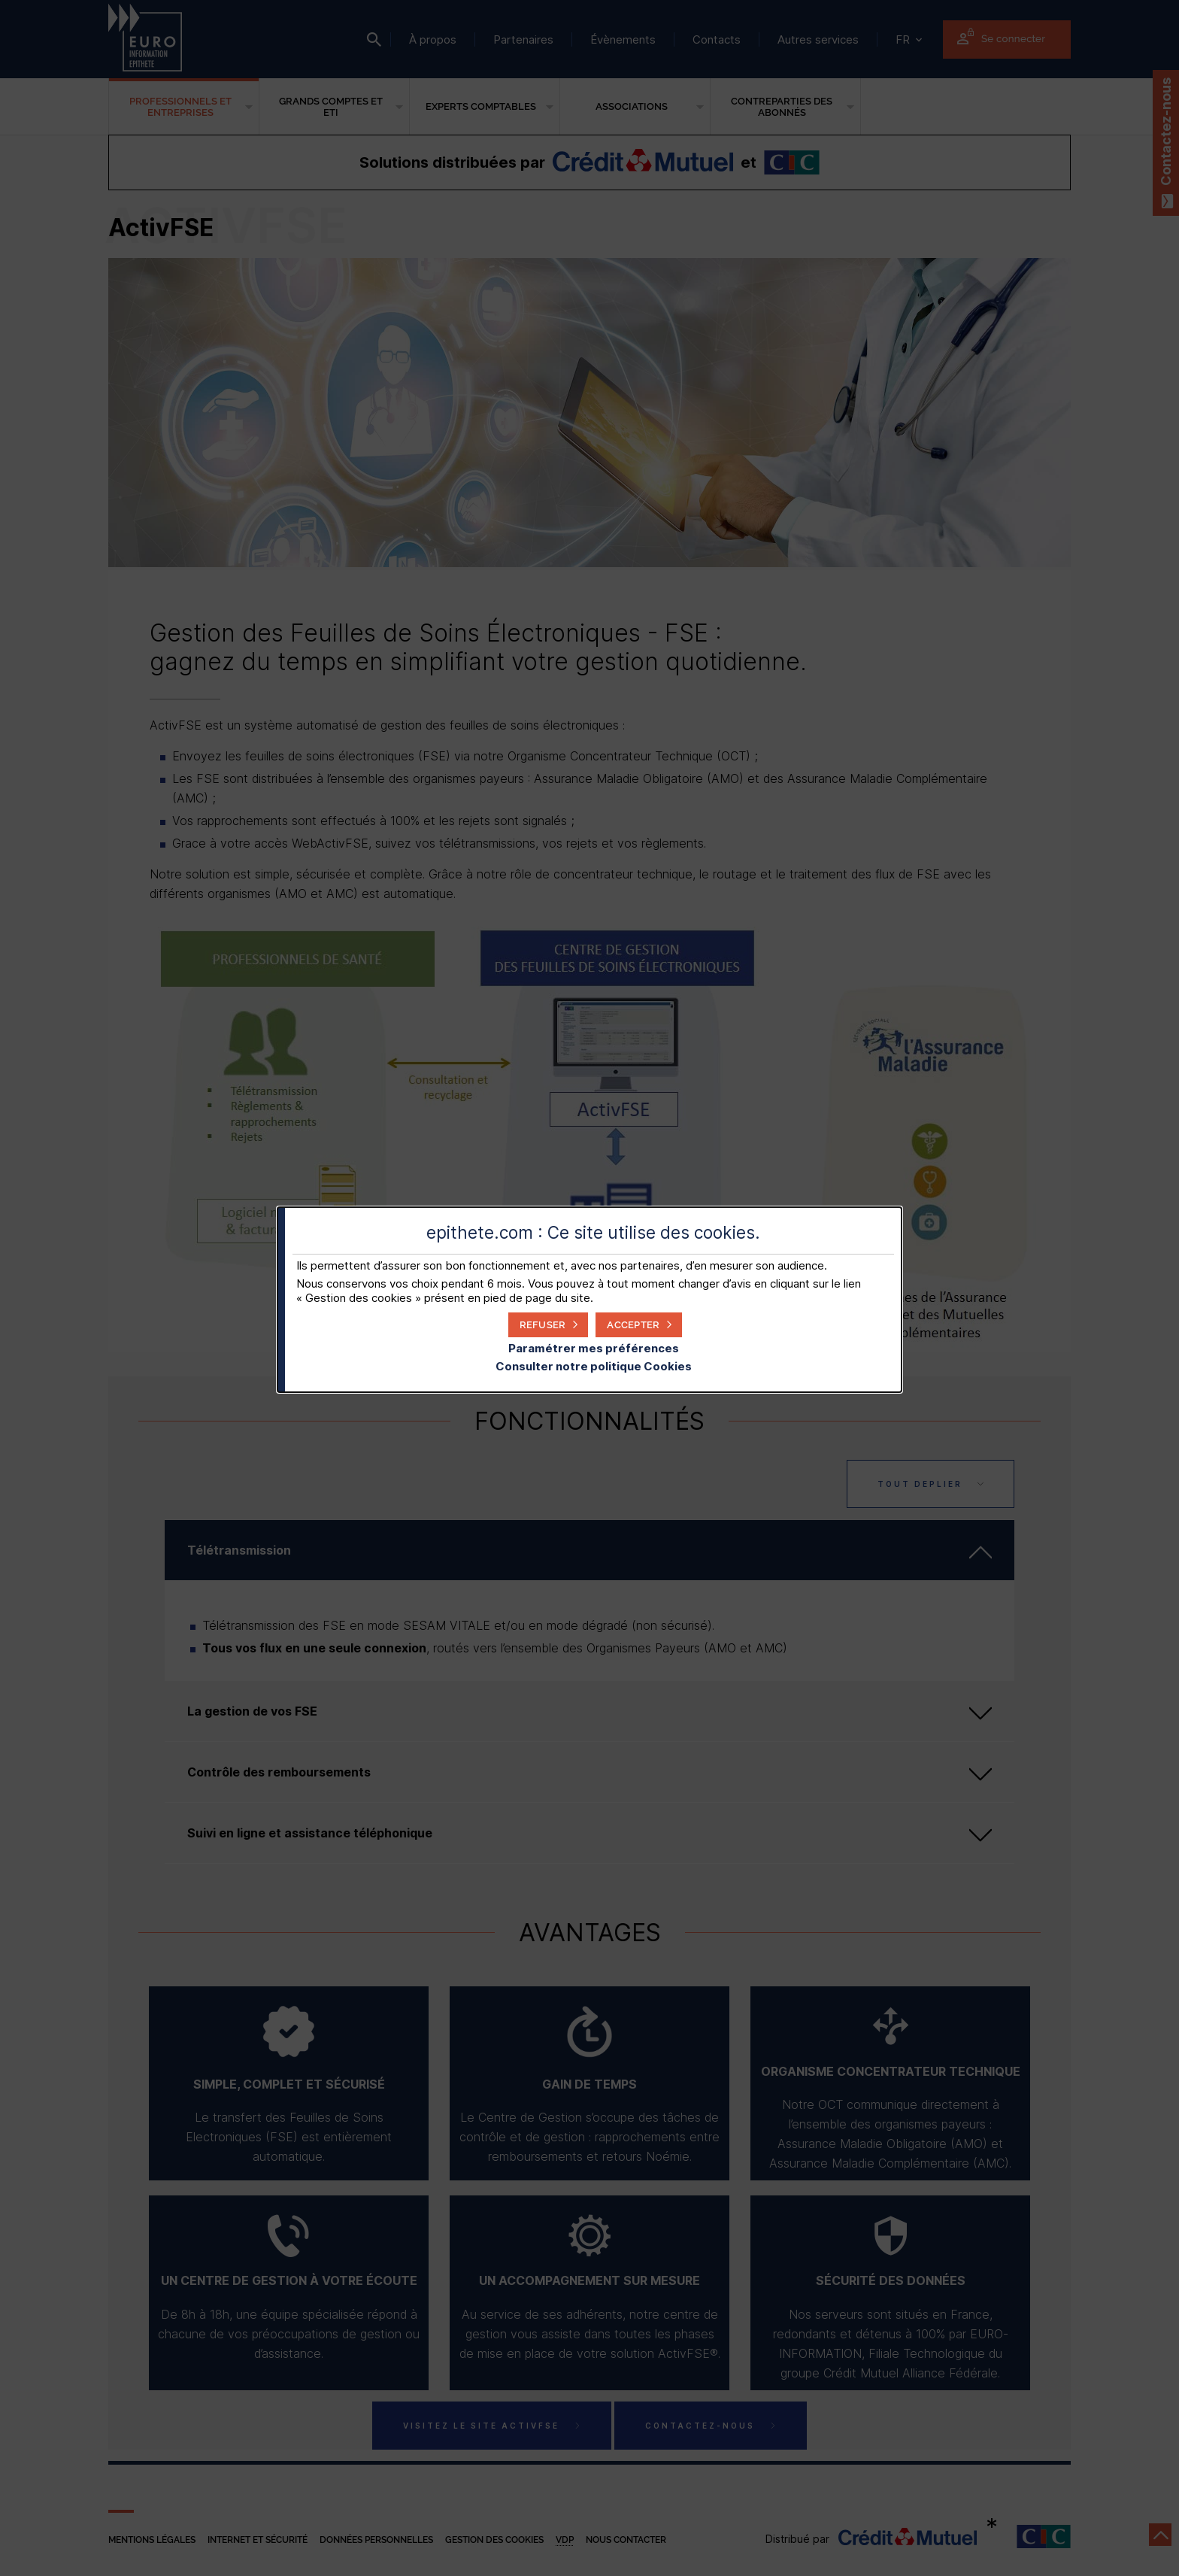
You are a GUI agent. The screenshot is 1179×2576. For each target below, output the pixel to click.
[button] (639, 1324)
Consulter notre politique (594, 1366)
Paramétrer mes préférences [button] (593, 1348)
